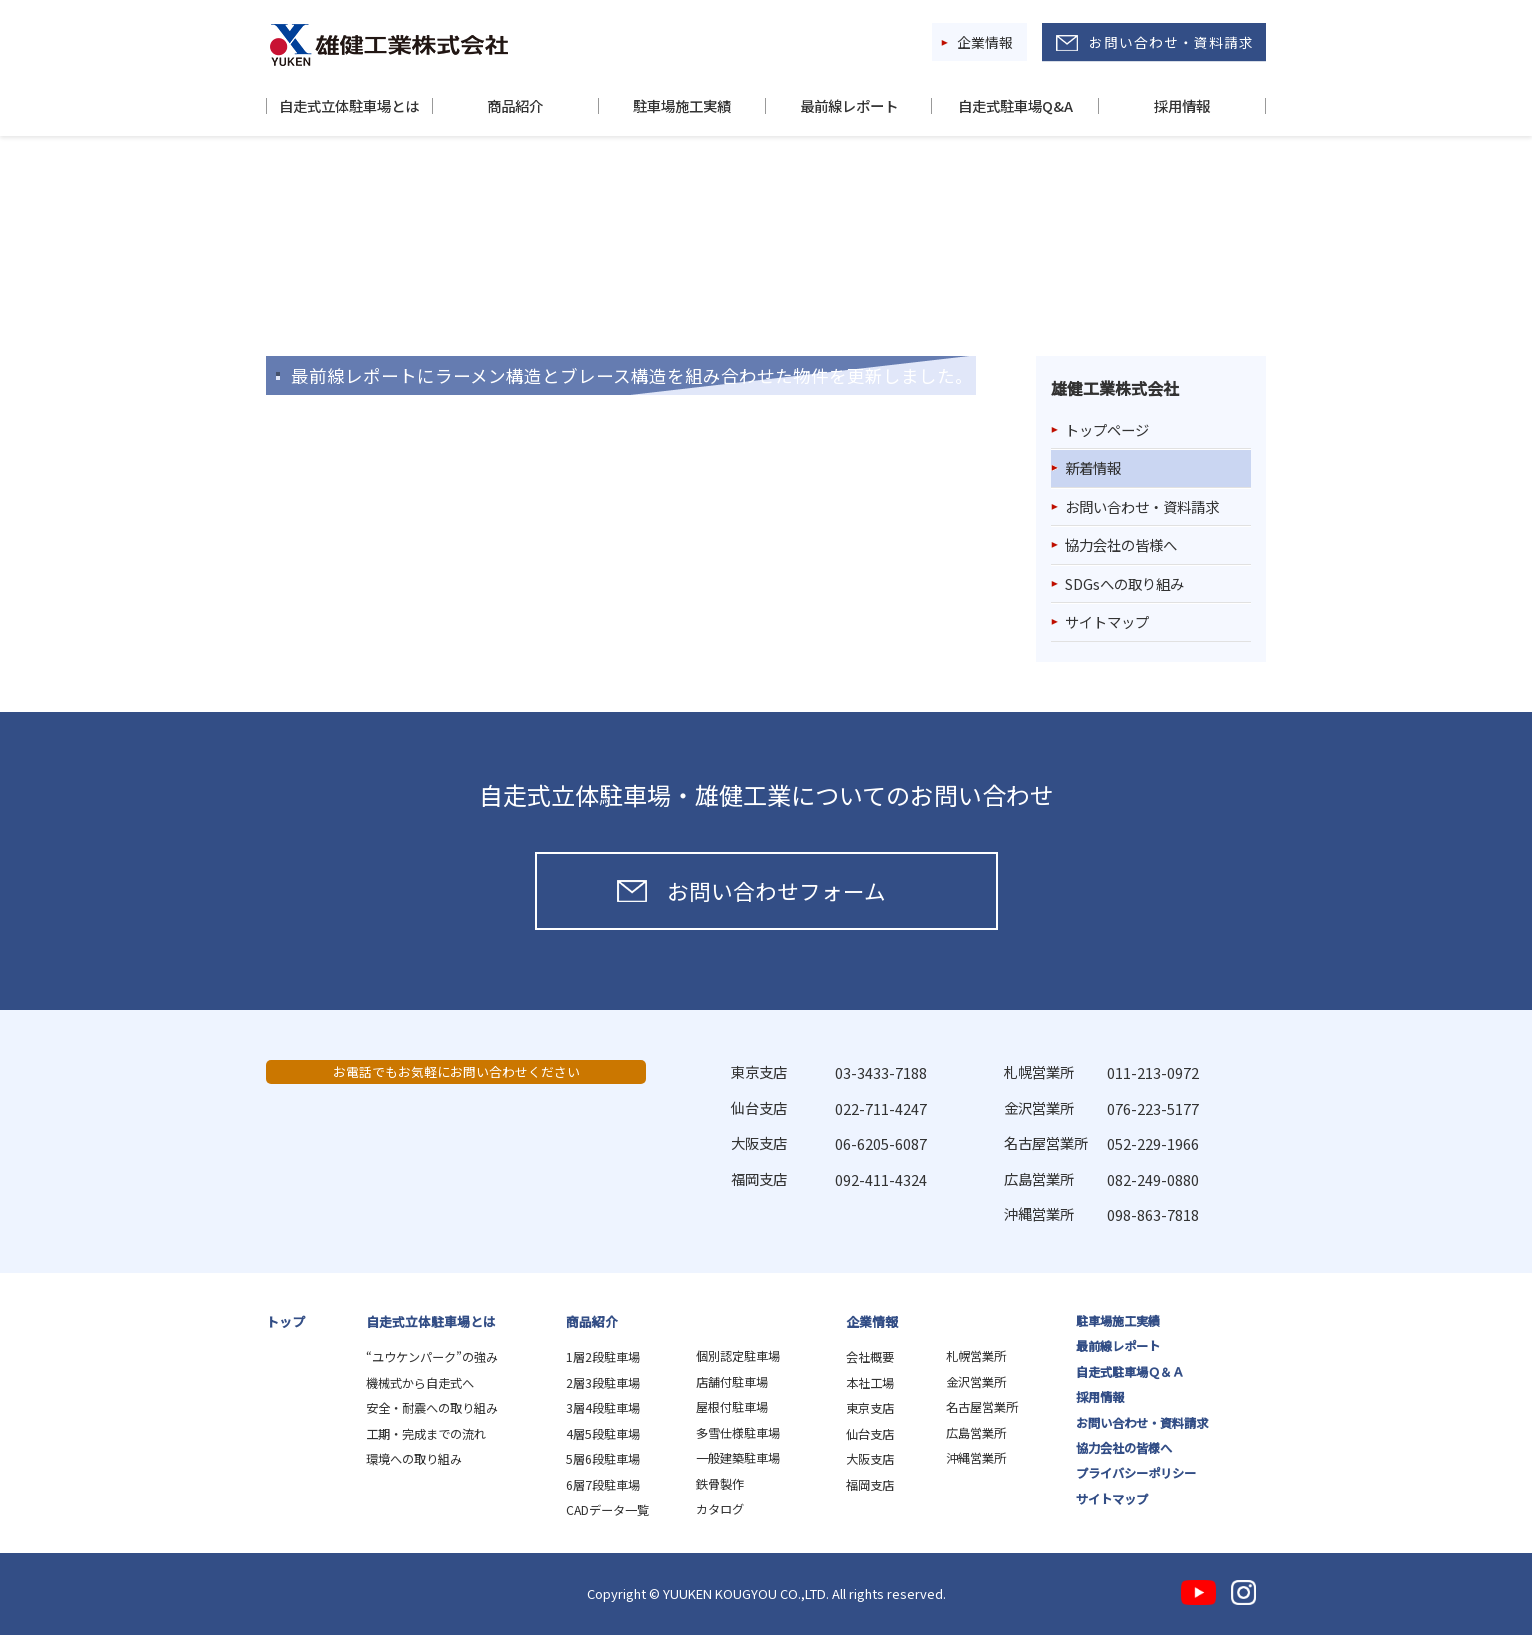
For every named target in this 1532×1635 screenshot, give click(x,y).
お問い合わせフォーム (776, 890)
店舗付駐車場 (732, 1382)
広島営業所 (976, 1433)
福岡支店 (870, 1485)
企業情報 (985, 42)
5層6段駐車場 (603, 1459)
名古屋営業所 (982, 1407)
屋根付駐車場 (732, 1407)
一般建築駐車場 (738, 1458)
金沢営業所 (976, 1382)
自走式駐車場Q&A (1015, 106)
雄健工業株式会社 (389, 45)
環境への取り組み (414, 1459)
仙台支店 (870, 1434)
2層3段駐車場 (603, 1383)
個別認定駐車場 (738, 1356)
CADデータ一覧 (607, 1510)
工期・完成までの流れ (426, 1434)
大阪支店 (870, 1459)
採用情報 (1182, 106)
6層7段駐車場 (603, 1485)
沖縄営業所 (976, 1458)
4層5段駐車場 (603, 1434)
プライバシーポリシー (1136, 1473)
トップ (285, 1321)
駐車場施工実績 (682, 106)
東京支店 (870, 1408)
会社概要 (870, 1357)
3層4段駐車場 (603, 1408)
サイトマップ (1107, 621)
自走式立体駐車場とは (349, 106)
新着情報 (1093, 467)
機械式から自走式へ (420, 1383)
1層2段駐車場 (603, 1357)
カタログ (720, 1509)
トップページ (1107, 429)
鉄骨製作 (720, 1484)
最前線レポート (849, 106)
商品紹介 (515, 106)
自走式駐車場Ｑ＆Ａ (1130, 1372)
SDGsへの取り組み (1124, 583)
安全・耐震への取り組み (432, 1408)
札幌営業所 (976, 1356)
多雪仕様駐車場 (738, 1433)
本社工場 (870, 1383)
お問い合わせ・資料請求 (1171, 42)
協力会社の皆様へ (1121, 544)
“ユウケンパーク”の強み (432, 1357)
